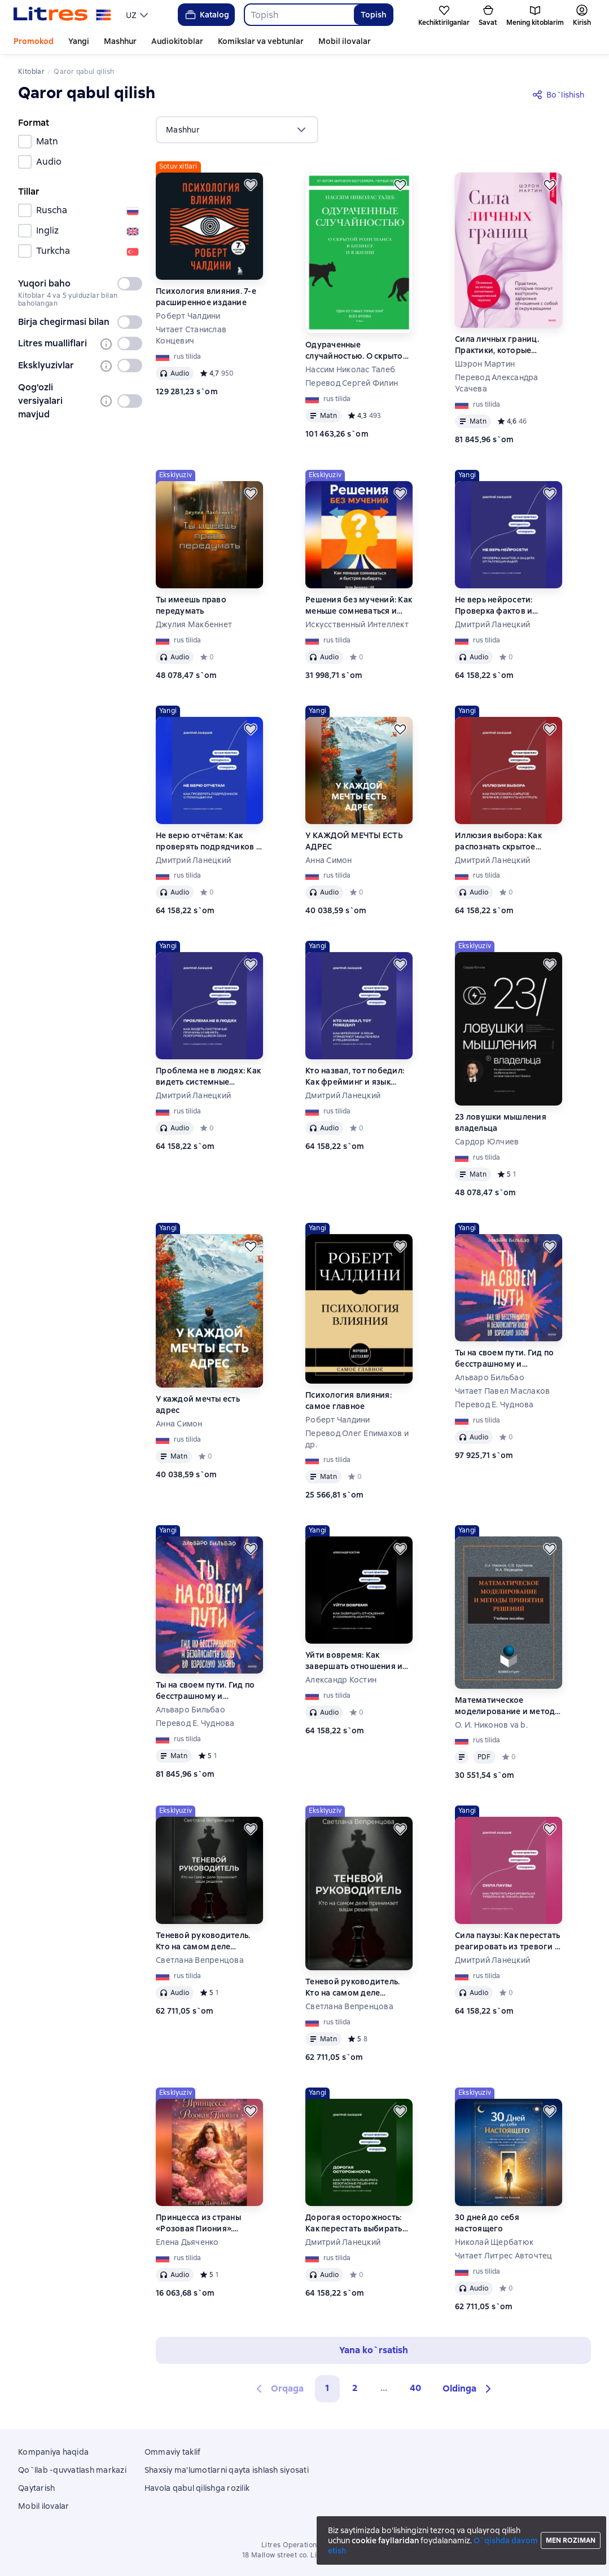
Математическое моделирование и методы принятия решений (508, 1706)
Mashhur (120, 41)
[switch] (129, 283)
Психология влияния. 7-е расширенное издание (206, 296)
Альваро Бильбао (489, 1377)
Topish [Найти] (373, 15)
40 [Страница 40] (415, 2388)
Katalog (206, 14)
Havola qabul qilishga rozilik (196, 2488)
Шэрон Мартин (485, 364)
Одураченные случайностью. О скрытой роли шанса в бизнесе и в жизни (356, 351)
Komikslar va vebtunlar (261, 41)
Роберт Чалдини (188, 316)
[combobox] (299, 15)
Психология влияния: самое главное (348, 1400)
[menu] (138, 14)
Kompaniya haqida (53, 2452)
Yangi (78, 41)
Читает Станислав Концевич (191, 335)
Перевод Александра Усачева (496, 383)
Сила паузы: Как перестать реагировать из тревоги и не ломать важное (507, 1941)
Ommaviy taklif (172, 2452)
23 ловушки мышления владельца (500, 1122)
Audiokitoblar (177, 41)
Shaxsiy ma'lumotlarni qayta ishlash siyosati (226, 2470)
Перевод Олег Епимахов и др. (357, 1439)
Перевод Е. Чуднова (494, 1404)
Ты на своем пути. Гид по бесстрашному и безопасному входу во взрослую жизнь (504, 1359)
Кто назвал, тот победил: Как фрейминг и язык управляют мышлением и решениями (356, 1076)
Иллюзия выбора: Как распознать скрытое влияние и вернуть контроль (498, 841)
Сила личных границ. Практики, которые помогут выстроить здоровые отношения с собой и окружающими (502, 345)
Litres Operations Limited (304, 2545)
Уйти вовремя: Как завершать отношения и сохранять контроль (353, 1661)
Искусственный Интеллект (357, 624)
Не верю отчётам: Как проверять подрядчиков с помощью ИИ (208, 841)
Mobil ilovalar (344, 41)
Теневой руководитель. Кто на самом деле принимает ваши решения (209, 1941)
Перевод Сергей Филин (351, 383)
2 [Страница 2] (355, 2388)
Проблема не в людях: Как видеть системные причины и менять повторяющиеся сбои (208, 1076)
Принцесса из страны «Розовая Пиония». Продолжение (198, 2223)
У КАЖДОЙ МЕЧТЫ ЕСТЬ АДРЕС (354, 841)
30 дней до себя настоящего (487, 2223)
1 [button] (327, 2388)
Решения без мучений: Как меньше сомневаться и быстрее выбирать (358, 606)
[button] (468, 2388)
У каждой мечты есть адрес (198, 1404)
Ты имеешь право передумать (191, 605)
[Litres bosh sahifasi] (62, 14)
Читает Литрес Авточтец (504, 2256)
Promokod (34, 41)
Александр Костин (340, 1680)
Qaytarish (36, 2488)
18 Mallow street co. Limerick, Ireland (304, 2555)
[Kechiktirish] (251, 185)
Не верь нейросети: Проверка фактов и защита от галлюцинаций (506, 606)
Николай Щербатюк (494, 2242)
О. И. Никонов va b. (491, 1725)
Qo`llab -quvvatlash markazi (72, 2470)
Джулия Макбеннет (194, 624)
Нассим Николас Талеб (350, 369)
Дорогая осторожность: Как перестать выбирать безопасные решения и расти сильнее (353, 2223)
